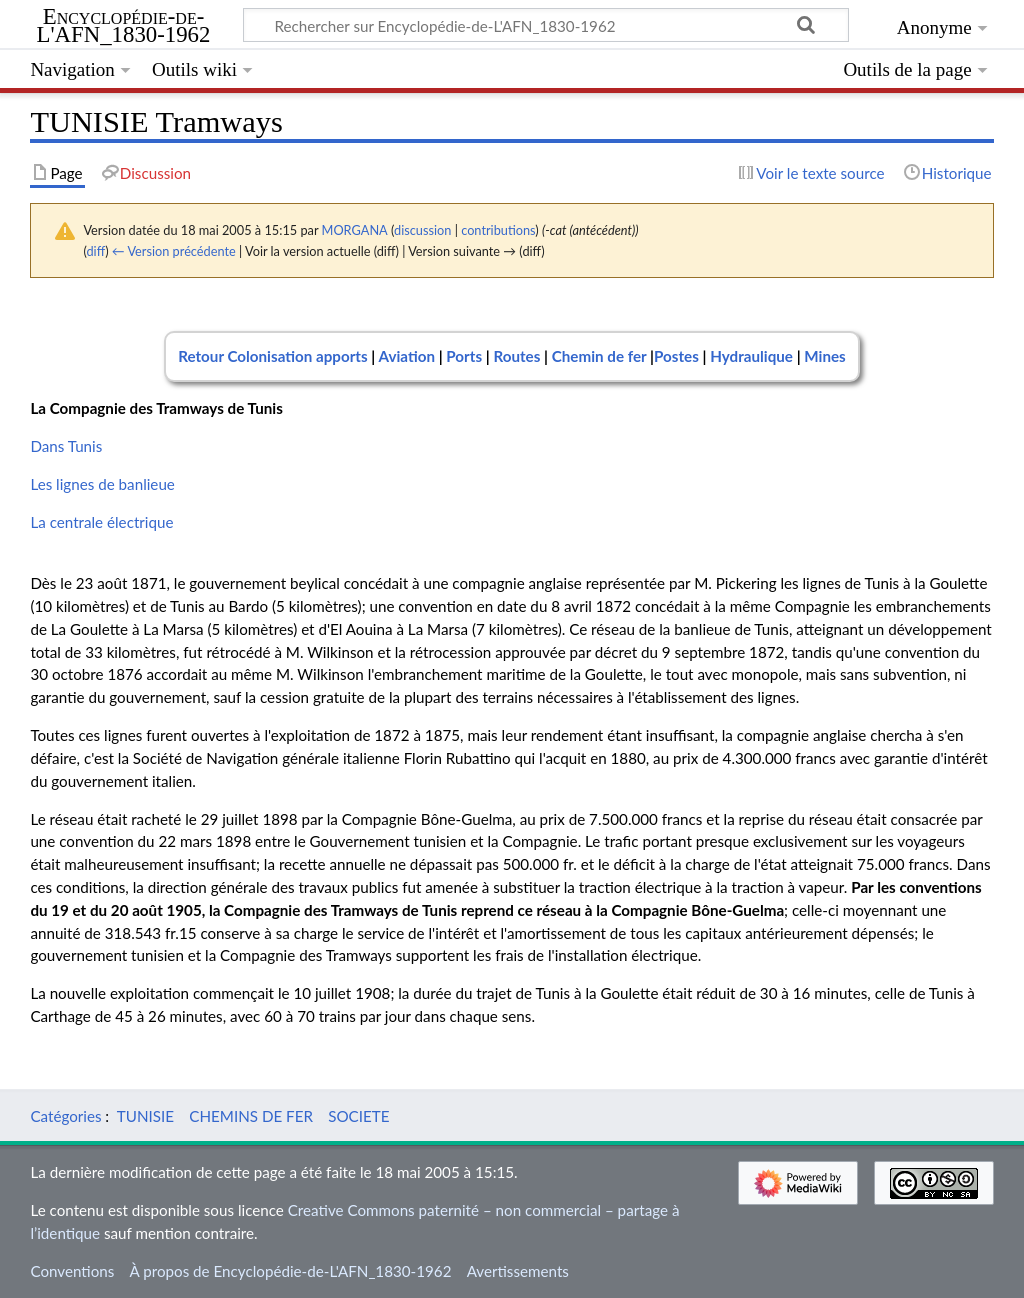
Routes (516, 356)
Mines (824, 356)
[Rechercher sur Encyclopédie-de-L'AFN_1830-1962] (546, 25)
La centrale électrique (101, 522)
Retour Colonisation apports (272, 356)
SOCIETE (358, 1116)
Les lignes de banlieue (102, 484)
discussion (422, 230)
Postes (678, 356)
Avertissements (518, 1271)
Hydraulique (751, 356)
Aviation (407, 356)
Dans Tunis (66, 446)
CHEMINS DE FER (251, 1116)
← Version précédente (174, 251)
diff (95, 251)
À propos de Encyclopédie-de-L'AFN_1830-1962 (291, 1271)
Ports (464, 356)
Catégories (65, 1116)
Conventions (72, 1271)
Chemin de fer (599, 356)
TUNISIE (145, 1116)
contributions (498, 230)
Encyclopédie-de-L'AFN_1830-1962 (124, 26)
